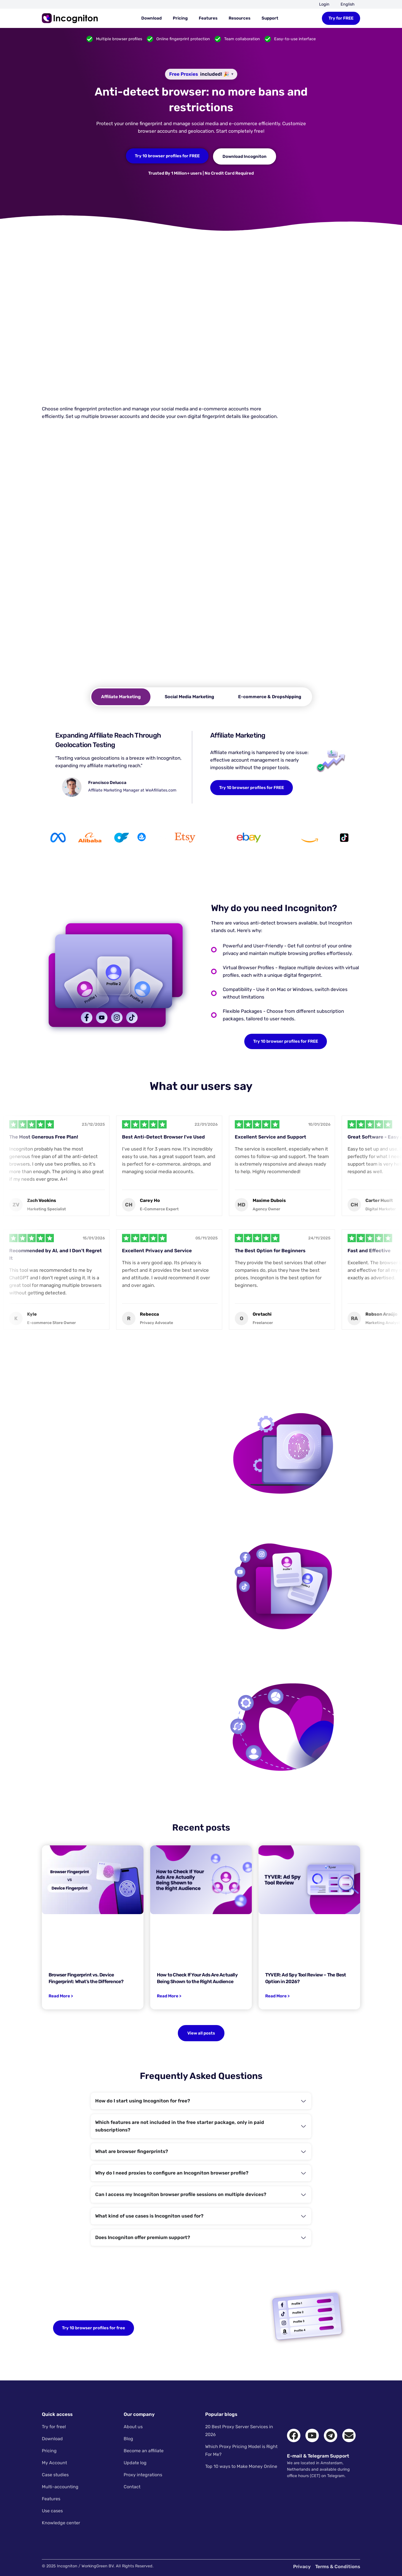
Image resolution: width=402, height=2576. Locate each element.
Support (270, 18)
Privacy (302, 2566)
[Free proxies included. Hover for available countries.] (201, 74)
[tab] (120, 696)
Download (151, 18)
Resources (239, 18)
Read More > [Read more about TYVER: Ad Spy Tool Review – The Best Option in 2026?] (277, 1995)
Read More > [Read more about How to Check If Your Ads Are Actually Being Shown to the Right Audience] (169, 1995)
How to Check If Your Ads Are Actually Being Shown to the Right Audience (197, 1978)
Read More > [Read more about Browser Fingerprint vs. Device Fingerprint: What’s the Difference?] (61, 1995)
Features (208, 18)
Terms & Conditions (337, 2566)
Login (324, 4)
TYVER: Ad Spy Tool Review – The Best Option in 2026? (305, 1978)
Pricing (180, 18)
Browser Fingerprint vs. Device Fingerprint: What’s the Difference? (86, 1978)
